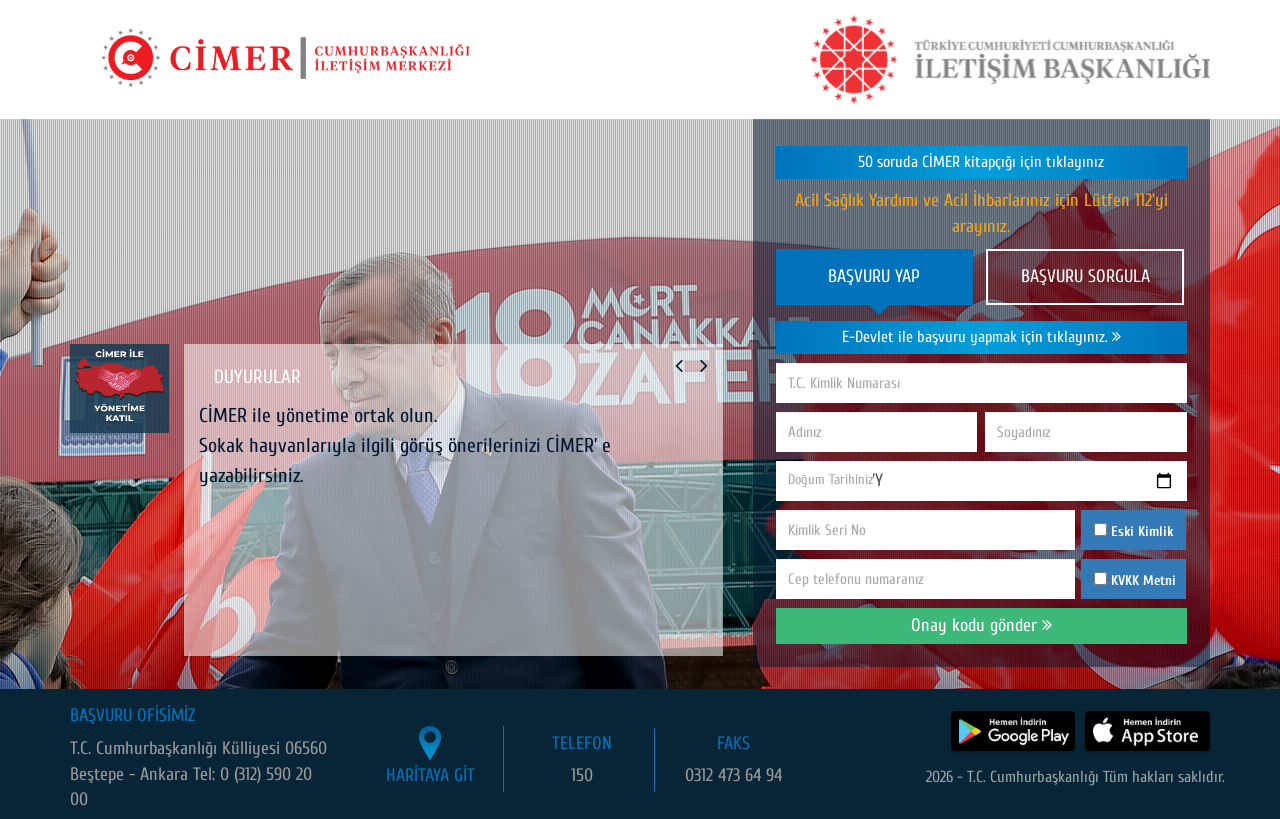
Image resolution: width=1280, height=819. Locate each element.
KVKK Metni (1143, 580)
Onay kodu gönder (981, 625)
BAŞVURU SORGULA (1085, 276)
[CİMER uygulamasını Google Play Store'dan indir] (1013, 731)
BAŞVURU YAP (874, 276)
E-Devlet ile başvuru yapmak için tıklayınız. (981, 337)
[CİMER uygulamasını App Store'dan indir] (1147, 731)
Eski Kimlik (1133, 531)
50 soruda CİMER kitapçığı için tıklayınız (981, 162)
